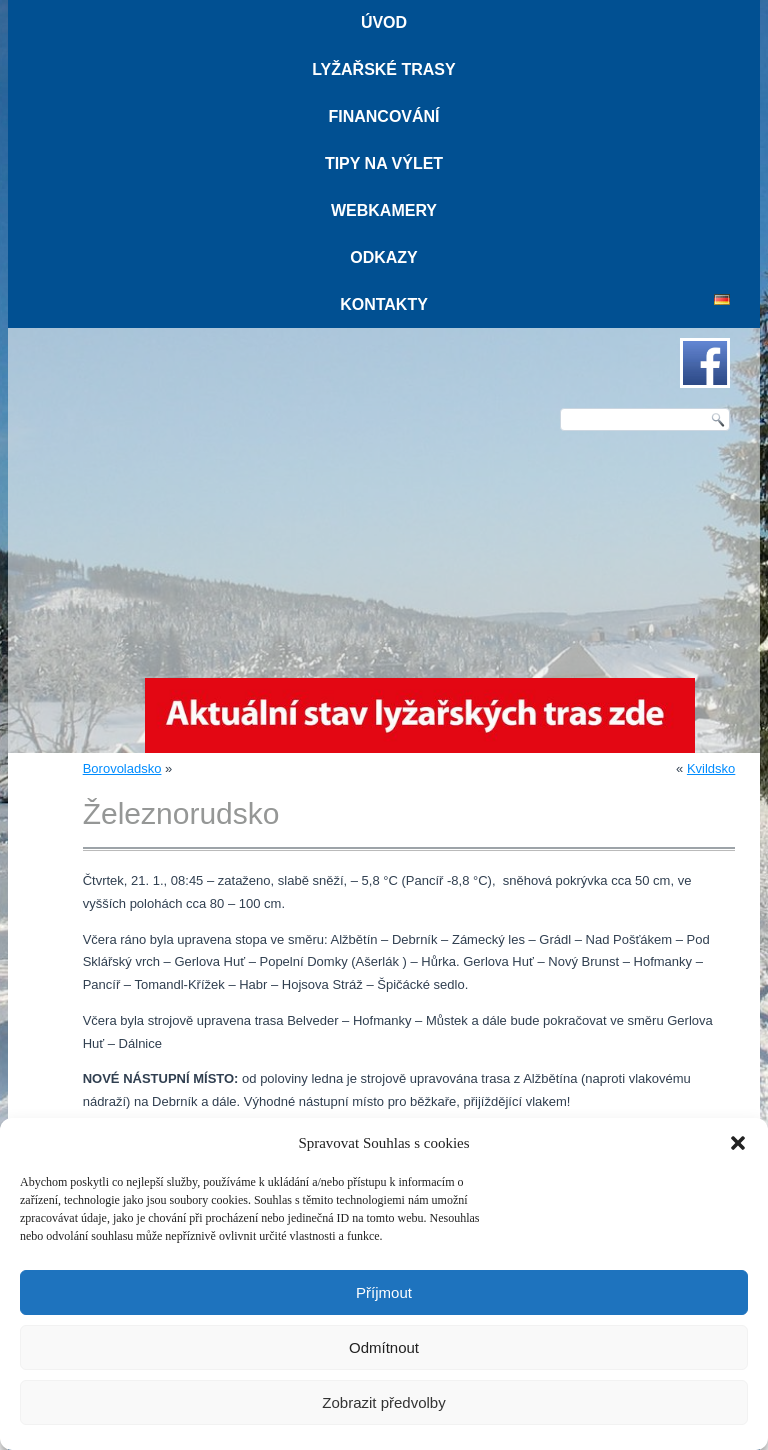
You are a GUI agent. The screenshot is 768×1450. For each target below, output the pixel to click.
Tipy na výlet (384, 163)
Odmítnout (384, 1347)
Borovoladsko (122, 768)
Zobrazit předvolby (383, 1402)
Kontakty (384, 304)
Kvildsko (711, 768)
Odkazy (384, 257)
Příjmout (384, 1292)
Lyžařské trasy (383, 69)
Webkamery (384, 210)
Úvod (384, 22)
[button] (738, 1143)
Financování (383, 116)
